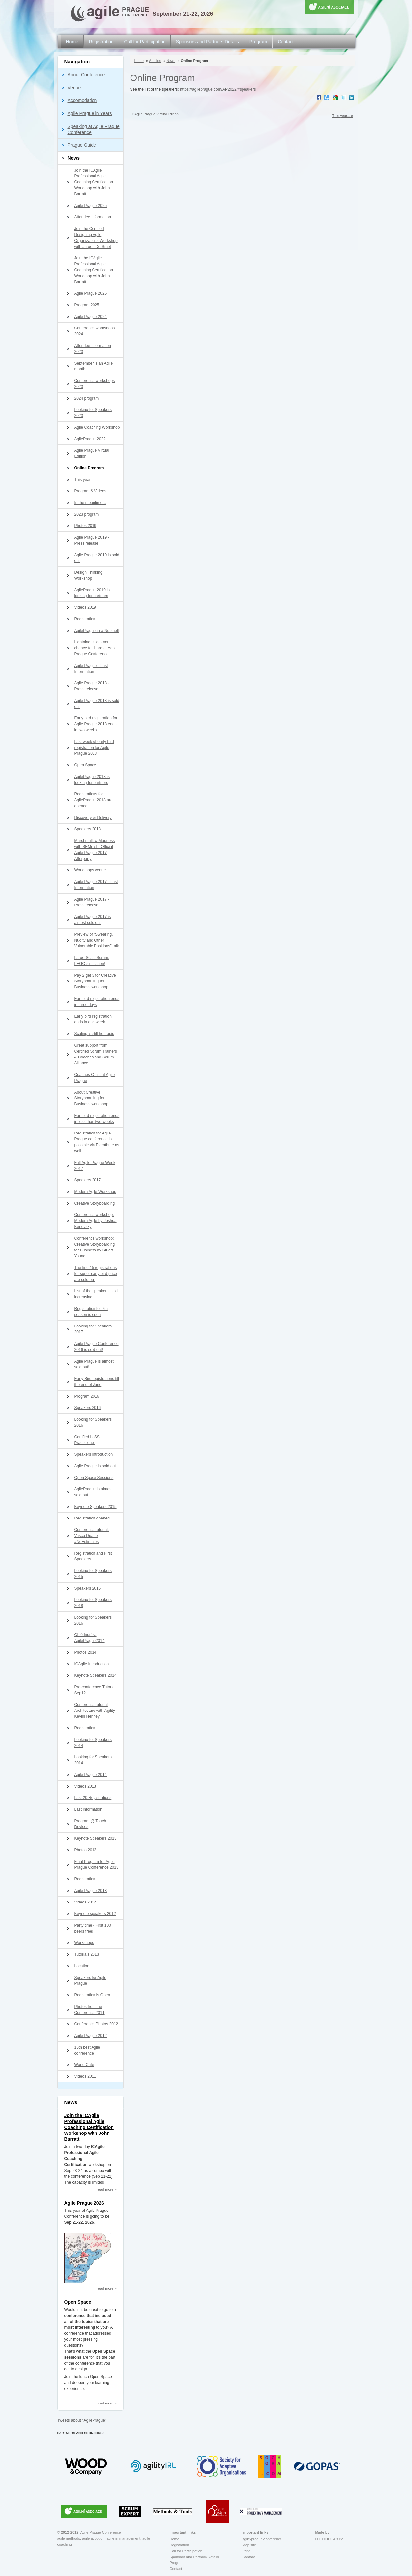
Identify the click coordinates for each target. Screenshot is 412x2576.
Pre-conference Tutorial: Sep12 (95, 1690)
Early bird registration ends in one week (93, 1019)
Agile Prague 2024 (90, 316)
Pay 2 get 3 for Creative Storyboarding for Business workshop (95, 981)
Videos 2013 (85, 1786)
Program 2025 (86, 305)
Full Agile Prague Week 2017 (95, 1165)
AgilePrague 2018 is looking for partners (92, 779)
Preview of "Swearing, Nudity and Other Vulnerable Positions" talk (96, 940)
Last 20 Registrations (93, 1797)
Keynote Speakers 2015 (95, 1506)
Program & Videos (90, 491)
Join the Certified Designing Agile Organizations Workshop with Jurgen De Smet (96, 237)
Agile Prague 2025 (90, 205)
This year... (84, 479)
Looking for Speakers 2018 (93, 1602)
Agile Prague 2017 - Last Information (96, 884)
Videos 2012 (85, 1902)
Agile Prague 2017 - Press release (91, 902)
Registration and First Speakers (93, 1556)
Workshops (84, 1943)
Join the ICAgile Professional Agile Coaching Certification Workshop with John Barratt (93, 182)
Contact (285, 41)
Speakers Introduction (93, 1454)
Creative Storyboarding (94, 1203)
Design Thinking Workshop (88, 575)
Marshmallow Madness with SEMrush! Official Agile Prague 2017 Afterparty (94, 849)
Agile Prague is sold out (95, 1466)
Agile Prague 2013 (90, 1890)
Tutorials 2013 (86, 1954)
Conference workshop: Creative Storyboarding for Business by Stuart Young (94, 1247)
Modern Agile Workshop (95, 1191)
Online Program (89, 468)
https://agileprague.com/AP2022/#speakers (218, 89)
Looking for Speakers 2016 (93, 1422)
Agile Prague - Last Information (91, 668)
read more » (106, 2189)
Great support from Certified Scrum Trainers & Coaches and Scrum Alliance (95, 1054)
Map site (249, 2545)
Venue (74, 87)
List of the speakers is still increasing (97, 1294)
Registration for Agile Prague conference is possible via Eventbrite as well (96, 1142)
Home (72, 41)
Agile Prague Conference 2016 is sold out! (96, 1346)
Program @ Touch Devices (90, 1824)
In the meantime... (90, 502)
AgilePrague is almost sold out (93, 1492)
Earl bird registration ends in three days (97, 1001)
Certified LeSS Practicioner (87, 1440)
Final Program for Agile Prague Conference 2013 (96, 1864)
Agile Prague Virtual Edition (91, 453)
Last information (88, 1809)
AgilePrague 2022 (90, 439)
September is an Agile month (93, 366)
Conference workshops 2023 (94, 383)
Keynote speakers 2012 (95, 1913)
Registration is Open (92, 1995)
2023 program (86, 514)
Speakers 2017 (87, 1180)
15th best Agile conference (87, 2050)
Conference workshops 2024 (94, 331)
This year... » (342, 116)
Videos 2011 (85, 2076)
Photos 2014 (85, 1652)
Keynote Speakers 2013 (95, 1838)
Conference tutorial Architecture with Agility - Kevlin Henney (96, 1710)
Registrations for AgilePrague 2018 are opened (93, 800)
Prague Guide (82, 145)
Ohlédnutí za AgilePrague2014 (89, 1638)
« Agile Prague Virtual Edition (155, 114)
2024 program (86, 398)
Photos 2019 (85, 525)
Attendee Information (92, 217)
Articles (155, 61)
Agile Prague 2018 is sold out (96, 703)
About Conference (86, 74)
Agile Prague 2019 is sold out (96, 558)
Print (246, 2551)
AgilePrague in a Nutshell (96, 630)
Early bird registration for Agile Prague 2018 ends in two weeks (96, 724)
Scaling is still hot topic (94, 1033)
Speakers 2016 (87, 1407)
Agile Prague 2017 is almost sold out (92, 919)
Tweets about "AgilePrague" (82, 2420)
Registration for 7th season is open (91, 1311)
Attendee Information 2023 (92, 348)
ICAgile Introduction (91, 1664)
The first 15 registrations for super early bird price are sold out (95, 1273)
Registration (101, 41)
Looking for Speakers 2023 (93, 412)
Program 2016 (86, 1396)
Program (258, 41)
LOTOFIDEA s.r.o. (329, 2539)
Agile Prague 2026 (84, 2203)
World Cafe (84, 2064)
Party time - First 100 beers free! (92, 1928)
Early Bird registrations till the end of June (96, 1381)
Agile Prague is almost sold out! (94, 1364)
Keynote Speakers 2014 (95, 1675)
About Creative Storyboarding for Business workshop (91, 1098)
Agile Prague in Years (90, 113)
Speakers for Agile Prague (90, 1980)
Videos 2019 (85, 607)
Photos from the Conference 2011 (89, 2009)
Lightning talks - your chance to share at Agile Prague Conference (95, 648)
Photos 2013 (85, 1850)
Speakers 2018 (87, 829)
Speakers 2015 (87, 1588)
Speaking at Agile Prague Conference (94, 129)
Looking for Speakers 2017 (93, 1329)
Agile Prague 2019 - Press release (91, 540)
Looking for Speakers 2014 (93, 1742)
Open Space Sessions (94, 1477)
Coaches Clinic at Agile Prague (94, 1077)
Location (81, 1966)
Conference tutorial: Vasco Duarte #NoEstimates (91, 1535)
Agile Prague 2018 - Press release (91, 686)
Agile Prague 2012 (90, 2035)
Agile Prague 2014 (90, 1774)
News (74, 158)
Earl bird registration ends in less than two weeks (97, 1118)
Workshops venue (90, 870)
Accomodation (82, 100)
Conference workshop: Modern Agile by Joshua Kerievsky (95, 1220)
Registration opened (92, 1518)
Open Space (85, 765)
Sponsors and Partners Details (207, 41)
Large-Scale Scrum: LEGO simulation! (91, 960)
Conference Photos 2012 (96, 2024)
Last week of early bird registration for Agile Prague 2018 (94, 747)
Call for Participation (145, 41)
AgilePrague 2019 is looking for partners (92, 593)
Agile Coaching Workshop (97, 427)
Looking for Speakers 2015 (93, 1573)
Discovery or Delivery (93, 817)
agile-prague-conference (262, 2539)
